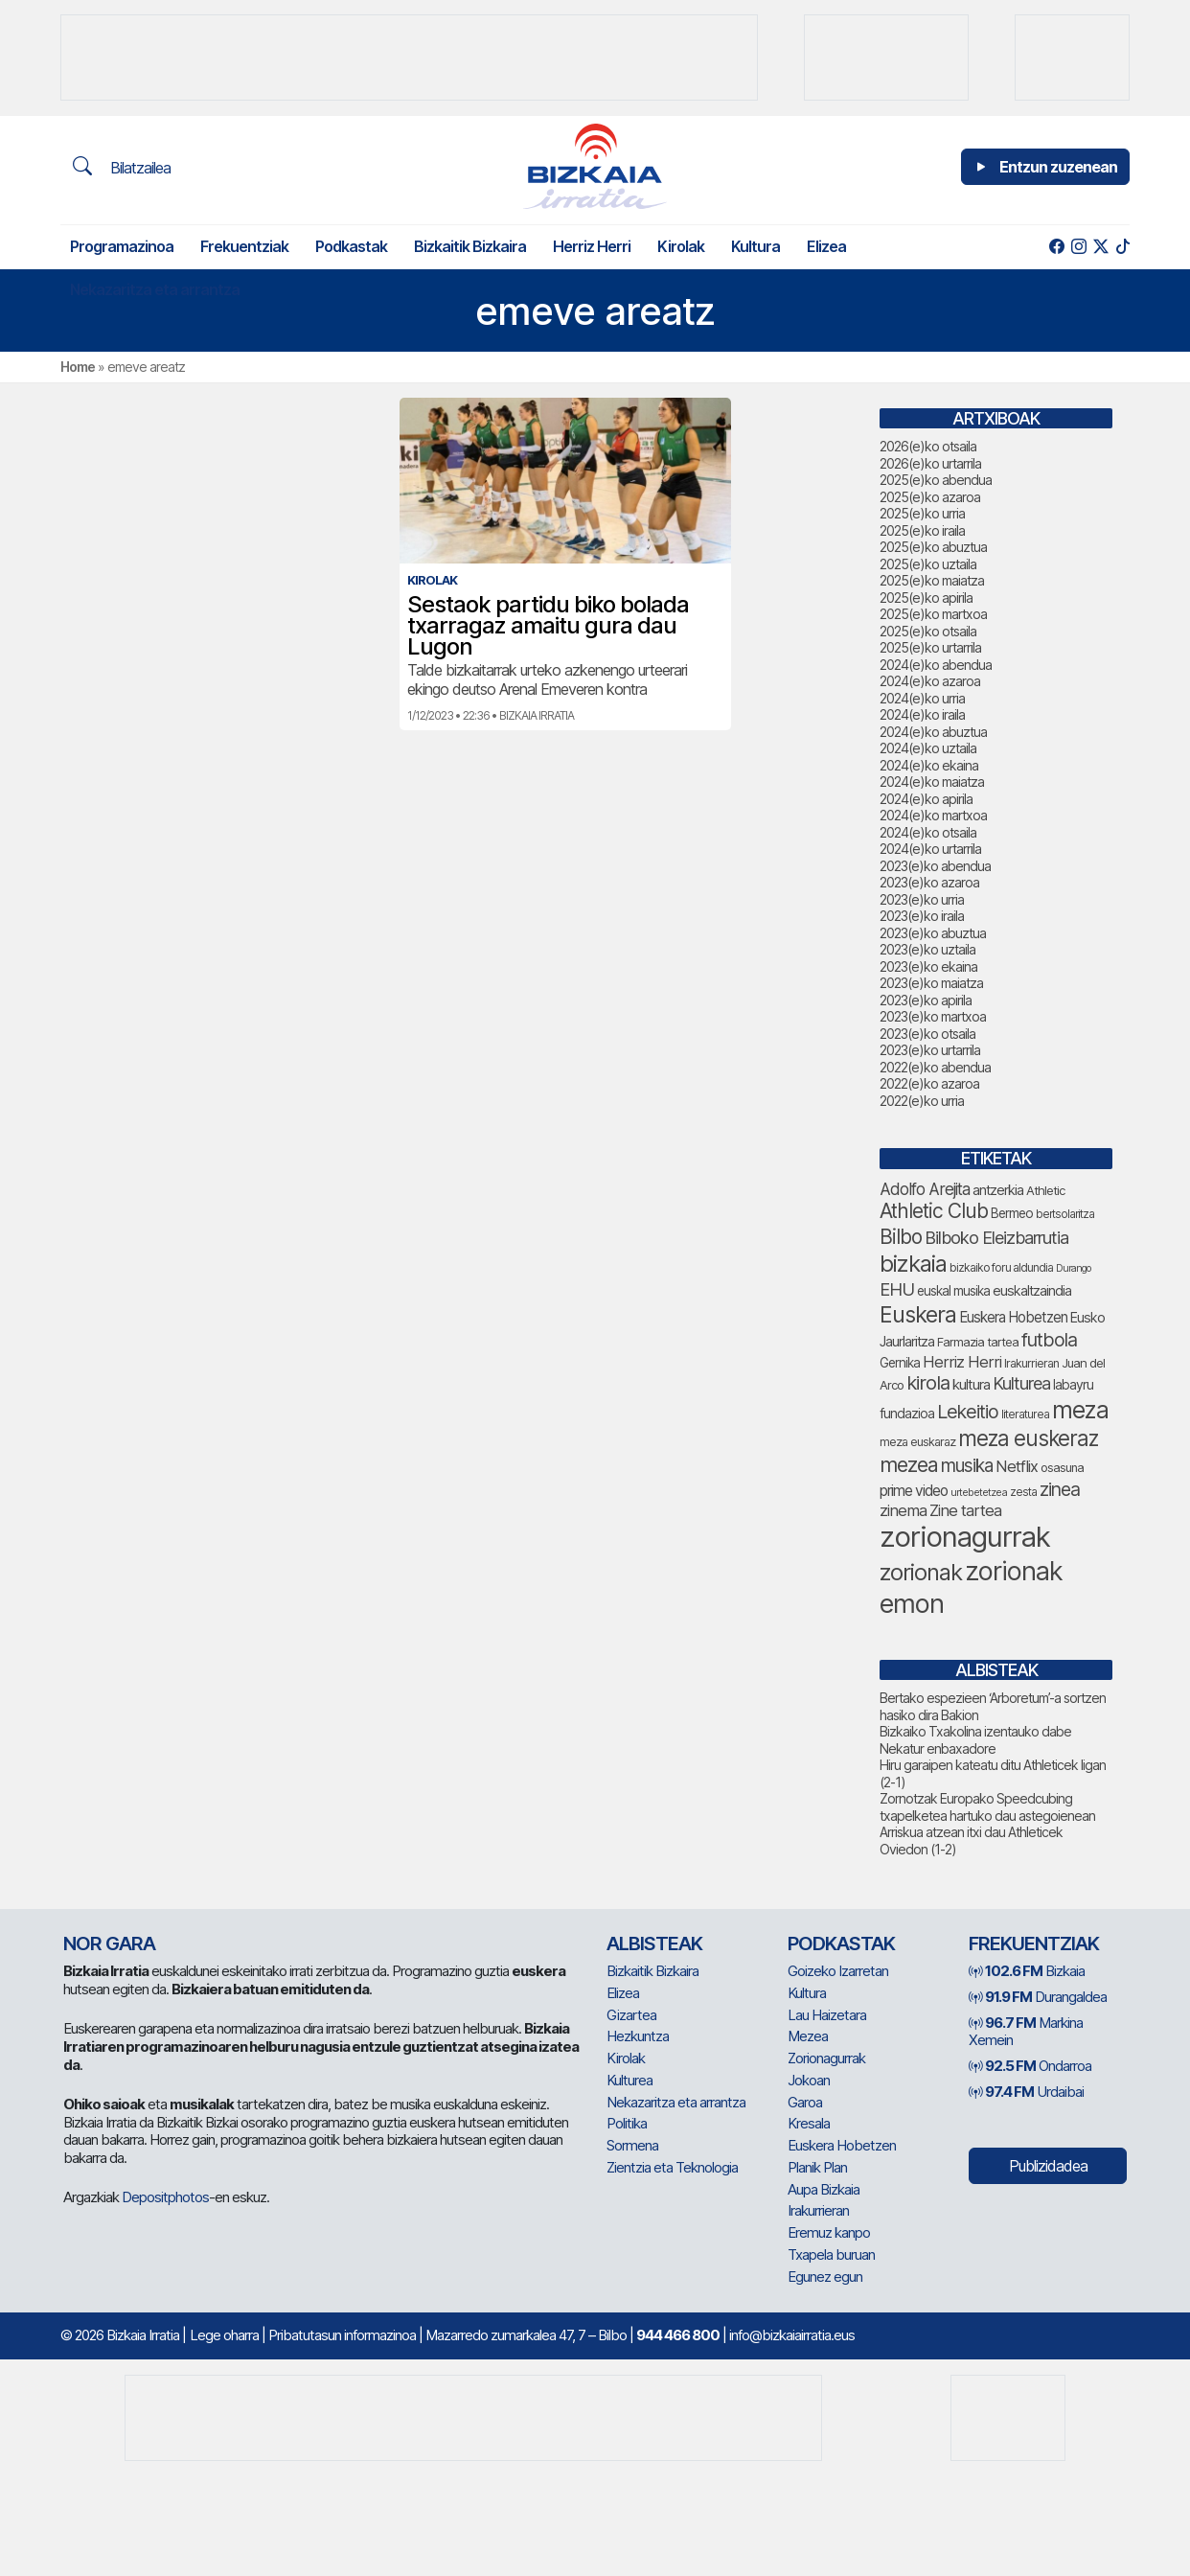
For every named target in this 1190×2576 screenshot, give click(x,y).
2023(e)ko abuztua (933, 933)
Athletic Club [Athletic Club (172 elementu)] (934, 1211)
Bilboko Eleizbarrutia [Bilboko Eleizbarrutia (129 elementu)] (996, 1237)
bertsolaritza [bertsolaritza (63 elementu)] (1065, 1214)
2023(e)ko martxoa (933, 1016)
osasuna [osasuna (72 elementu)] (1062, 1467)
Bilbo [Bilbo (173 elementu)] (901, 1237)
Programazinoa (121, 246)
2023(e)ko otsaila (927, 1033)
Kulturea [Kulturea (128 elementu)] (1021, 1382)
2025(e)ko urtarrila (930, 647)
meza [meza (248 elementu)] (1080, 1409)
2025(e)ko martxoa (933, 614)
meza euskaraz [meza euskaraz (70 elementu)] (917, 1442)
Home (77, 366)
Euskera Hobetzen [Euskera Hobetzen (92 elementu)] (1013, 1317)
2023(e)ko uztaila (927, 949)
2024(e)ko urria (922, 698)
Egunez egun (825, 2276)
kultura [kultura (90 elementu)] (971, 1384)
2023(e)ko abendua (935, 866)
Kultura (755, 246)
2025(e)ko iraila (922, 530)
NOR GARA (109, 1943)
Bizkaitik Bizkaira (470, 246)
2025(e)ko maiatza (932, 580)
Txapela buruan (831, 2254)
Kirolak (680, 246)
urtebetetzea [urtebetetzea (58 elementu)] (978, 1492)
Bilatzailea (122, 166)
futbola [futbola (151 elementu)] (1049, 1339)
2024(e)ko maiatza (932, 781)
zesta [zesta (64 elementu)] (1023, 1492)
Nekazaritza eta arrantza (155, 289)
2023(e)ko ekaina (928, 966)
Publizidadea (1048, 2165)
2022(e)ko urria (922, 1100)
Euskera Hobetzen (842, 2145)
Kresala (809, 2123)
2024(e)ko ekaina (929, 765)
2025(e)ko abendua (936, 480)
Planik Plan (817, 2167)
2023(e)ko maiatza (931, 983)
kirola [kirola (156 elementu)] (928, 1382)
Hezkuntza (637, 2036)
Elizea (826, 246)
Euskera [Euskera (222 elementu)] (918, 1314)
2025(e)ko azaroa (930, 497)
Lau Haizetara (827, 2015)
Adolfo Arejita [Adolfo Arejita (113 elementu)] (925, 1189)
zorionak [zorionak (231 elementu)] (921, 1572)
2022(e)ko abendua (935, 1067)
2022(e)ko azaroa (929, 1083)
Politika (626, 2123)
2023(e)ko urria (922, 899)
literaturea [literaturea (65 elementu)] (1025, 1414)
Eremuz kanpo (829, 2232)
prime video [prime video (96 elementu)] (914, 1491)
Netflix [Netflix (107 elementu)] (1016, 1466)
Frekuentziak (244, 246)
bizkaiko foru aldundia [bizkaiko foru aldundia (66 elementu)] (1001, 1267)
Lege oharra (224, 2335)
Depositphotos (165, 2197)
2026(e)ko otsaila (928, 446)
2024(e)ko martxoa (933, 815)
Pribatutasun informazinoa (342, 2335)
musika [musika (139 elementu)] (967, 1466)
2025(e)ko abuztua (933, 547)
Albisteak (654, 1943)
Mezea (808, 2036)
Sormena (632, 2145)
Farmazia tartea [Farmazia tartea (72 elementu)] (977, 1342)
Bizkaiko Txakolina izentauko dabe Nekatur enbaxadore (975, 1740)
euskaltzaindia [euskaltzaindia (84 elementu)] (1032, 1290)
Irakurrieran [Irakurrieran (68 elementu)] (1031, 1363)
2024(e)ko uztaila (928, 748)
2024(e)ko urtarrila (930, 848)
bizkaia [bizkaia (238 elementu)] (913, 1263)
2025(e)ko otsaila (928, 631)
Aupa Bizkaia (823, 2189)
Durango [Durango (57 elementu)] (1073, 1268)
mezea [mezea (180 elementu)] (909, 1464)
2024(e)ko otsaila (928, 832)
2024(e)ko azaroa (930, 681)
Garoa (805, 2102)
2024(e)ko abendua (936, 664)
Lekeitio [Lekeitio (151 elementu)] (967, 1411)
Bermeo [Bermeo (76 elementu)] (1012, 1213)
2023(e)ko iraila (922, 916)
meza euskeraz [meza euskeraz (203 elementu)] (1028, 1438)
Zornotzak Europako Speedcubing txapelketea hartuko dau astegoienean (987, 1807)
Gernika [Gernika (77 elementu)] (900, 1362)
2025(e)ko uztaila (928, 564)
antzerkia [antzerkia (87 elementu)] (998, 1190)
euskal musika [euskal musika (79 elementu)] (953, 1291)
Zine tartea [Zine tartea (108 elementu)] (965, 1510)
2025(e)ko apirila (926, 597)
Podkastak (351, 246)
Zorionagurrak (826, 2058)
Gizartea (631, 2015)
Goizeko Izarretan (838, 1971)
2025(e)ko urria (922, 513)
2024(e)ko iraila (922, 714)
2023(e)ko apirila (926, 1000)
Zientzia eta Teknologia (672, 2167)
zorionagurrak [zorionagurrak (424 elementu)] (965, 1536)
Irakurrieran (818, 2210)
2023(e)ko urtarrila (930, 1050)
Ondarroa (1030, 2066)
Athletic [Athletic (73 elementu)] (1045, 1190)
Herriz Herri (591, 246)
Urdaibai (1026, 2091)
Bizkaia (1027, 1971)
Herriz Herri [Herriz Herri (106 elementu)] (962, 1361)
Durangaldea (1038, 1997)
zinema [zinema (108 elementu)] (903, 1510)
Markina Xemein (1026, 2031)
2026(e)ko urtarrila (930, 463)
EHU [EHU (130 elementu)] (897, 1289)
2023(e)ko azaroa (929, 882)
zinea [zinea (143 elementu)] (1060, 1489)
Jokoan (809, 2080)
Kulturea (629, 2080)
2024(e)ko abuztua (933, 732)
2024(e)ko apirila (926, 799)
